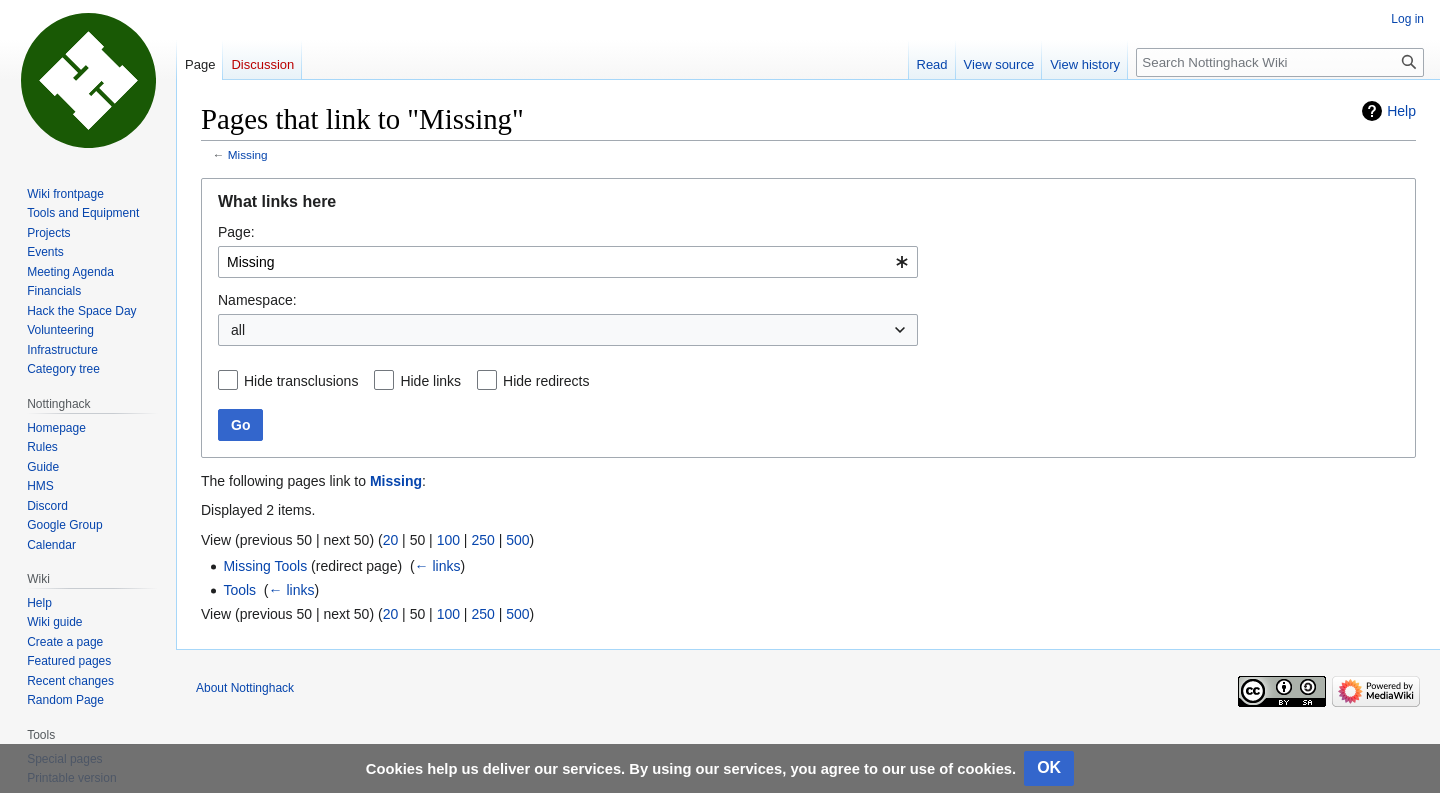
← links (438, 566)
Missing (248, 154)
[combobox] (568, 262)
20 (391, 540)
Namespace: (257, 300)
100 (448, 540)
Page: (236, 232)
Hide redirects (546, 381)
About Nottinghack (245, 688)
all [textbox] (238, 330)
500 (517, 540)
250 (482, 540)
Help (1401, 111)
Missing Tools (265, 566)
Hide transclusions (301, 381)
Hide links (430, 381)
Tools (239, 590)
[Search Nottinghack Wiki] (1280, 62)
